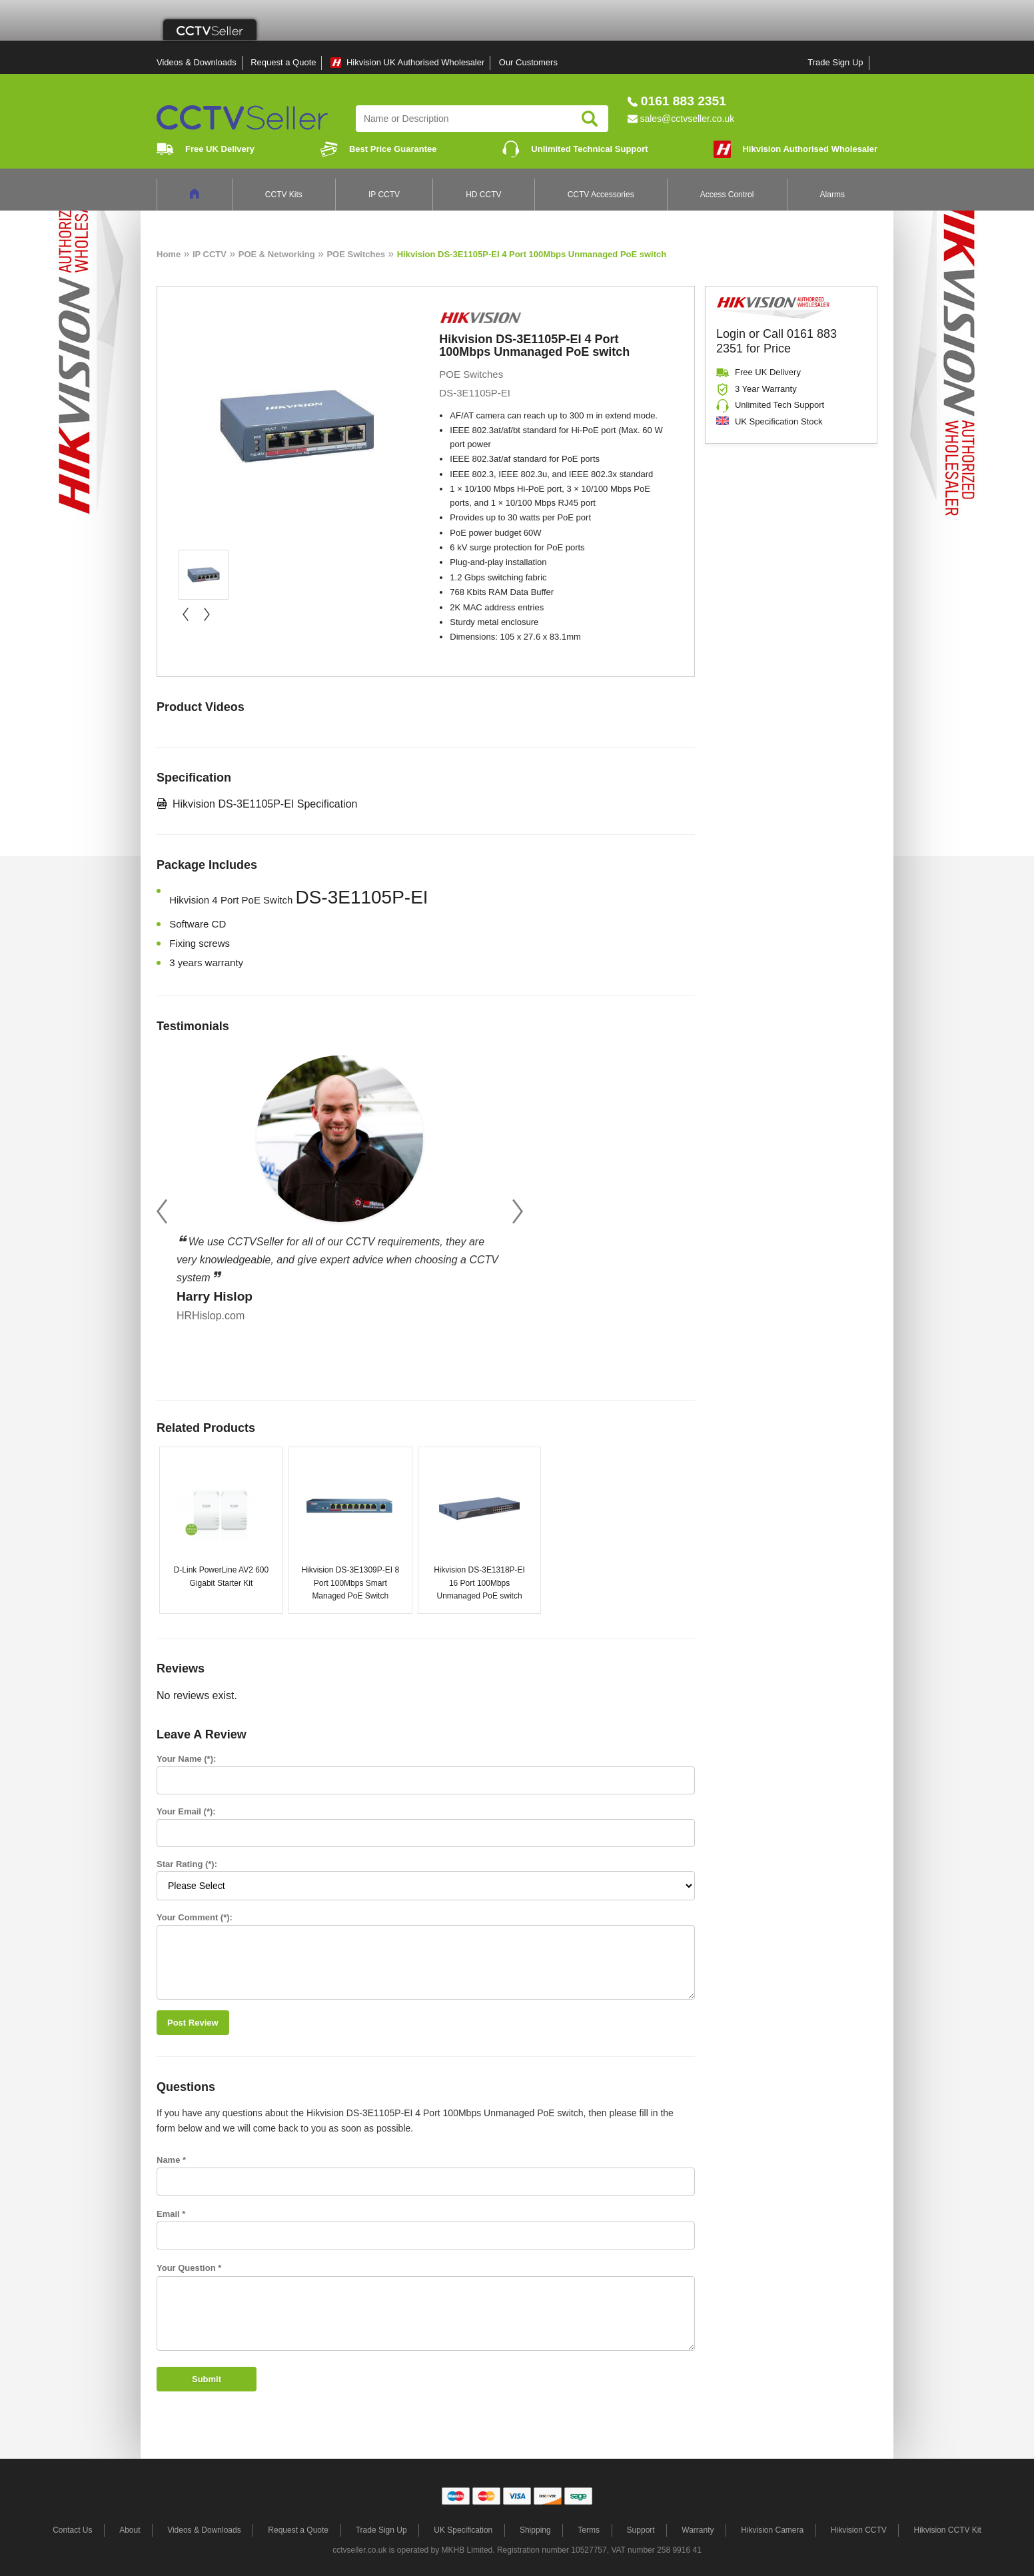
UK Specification (463, 2530)
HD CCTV (483, 194)
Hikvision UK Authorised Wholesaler (415, 62)
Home (169, 254)
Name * (171, 2160)
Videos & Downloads (197, 62)
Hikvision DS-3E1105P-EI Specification (265, 804)
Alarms (832, 194)
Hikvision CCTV (859, 2530)
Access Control (727, 194)
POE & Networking (277, 254)
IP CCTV (384, 194)
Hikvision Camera (772, 2530)
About (129, 2530)
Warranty (698, 2530)
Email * (171, 2214)
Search (590, 119)
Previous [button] (162, 1211)
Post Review (193, 2023)
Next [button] (517, 1211)
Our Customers (528, 62)
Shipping (535, 2530)
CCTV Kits (283, 194)
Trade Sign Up (835, 62)
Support (641, 2530)
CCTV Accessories (601, 194)
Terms (589, 2530)
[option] (340, 1185)
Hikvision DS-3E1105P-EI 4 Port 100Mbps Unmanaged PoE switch (532, 254)
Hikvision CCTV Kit (947, 2530)
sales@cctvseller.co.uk (687, 118)
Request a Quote (283, 62)
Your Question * (189, 2268)
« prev (185, 614)
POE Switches (355, 254)
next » (206, 614)
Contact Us (72, 2530)
